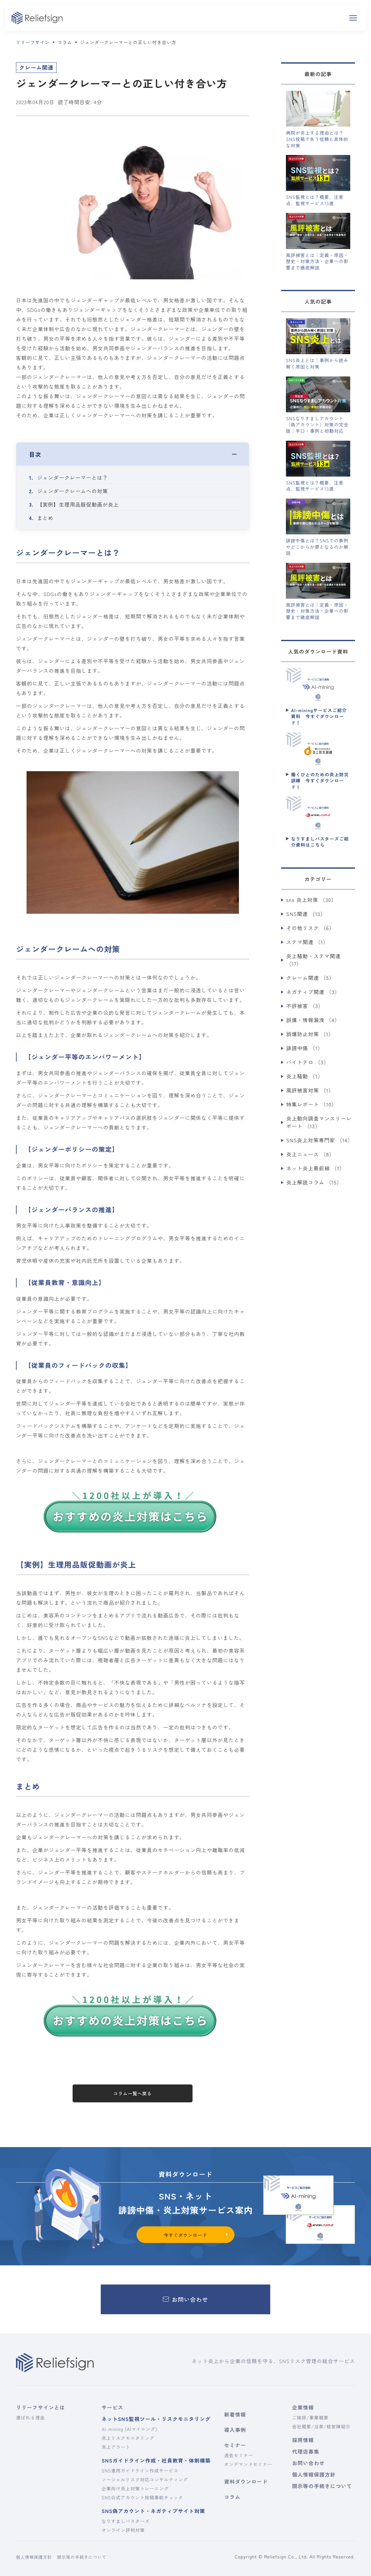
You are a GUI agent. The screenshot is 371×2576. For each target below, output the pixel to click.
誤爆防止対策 (310, 1034)
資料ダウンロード (246, 2481)
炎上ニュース (310, 1154)
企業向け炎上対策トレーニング (135, 2488)
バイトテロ (307, 1062)
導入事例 (235, 2429)
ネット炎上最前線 (315, 1168)
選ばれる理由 (30, 2417)
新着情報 (235, 2414)
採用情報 (303, 2439)
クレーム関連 (310, 978)
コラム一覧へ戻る (133, 2093)
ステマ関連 (307, 942)
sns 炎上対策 (311, 900)
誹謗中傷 (304, 1048)
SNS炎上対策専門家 (319, 1140)
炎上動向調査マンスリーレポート (318, 1122)
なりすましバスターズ (125, 2521)
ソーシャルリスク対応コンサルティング (144, 2479)
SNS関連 (306, 914)
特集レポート (311, 1104)
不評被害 (305, 1006)
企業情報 (303, 2407)
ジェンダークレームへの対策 (72, 491)
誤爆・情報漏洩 (313, 1020)
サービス (112, 2407)
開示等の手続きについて (321, 2485)
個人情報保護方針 (313, 2474)
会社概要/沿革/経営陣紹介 (321, 2426)
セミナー (235, 2445)
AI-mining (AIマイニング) (129, 2429)
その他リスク (310, 928)
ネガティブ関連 (313, 992)
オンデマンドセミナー (248, 2464)
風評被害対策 (310, 1090)
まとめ (45, 518)
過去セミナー (238, 2455)
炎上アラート (115, 2447)
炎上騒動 (304, 1076)
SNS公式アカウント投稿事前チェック (142, 2497)
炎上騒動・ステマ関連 (313, 959)
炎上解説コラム (314, 1182)
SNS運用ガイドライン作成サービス (139, 2470)
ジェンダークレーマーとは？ (72, 477)
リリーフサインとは (40, 2407)
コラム (232, 2496)
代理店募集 (305, 2451)
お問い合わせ (308, 2462)
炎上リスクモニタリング (127, 2438)
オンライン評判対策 (123, 2530)
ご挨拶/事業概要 (310, 2417)
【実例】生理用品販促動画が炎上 (78, 504)
